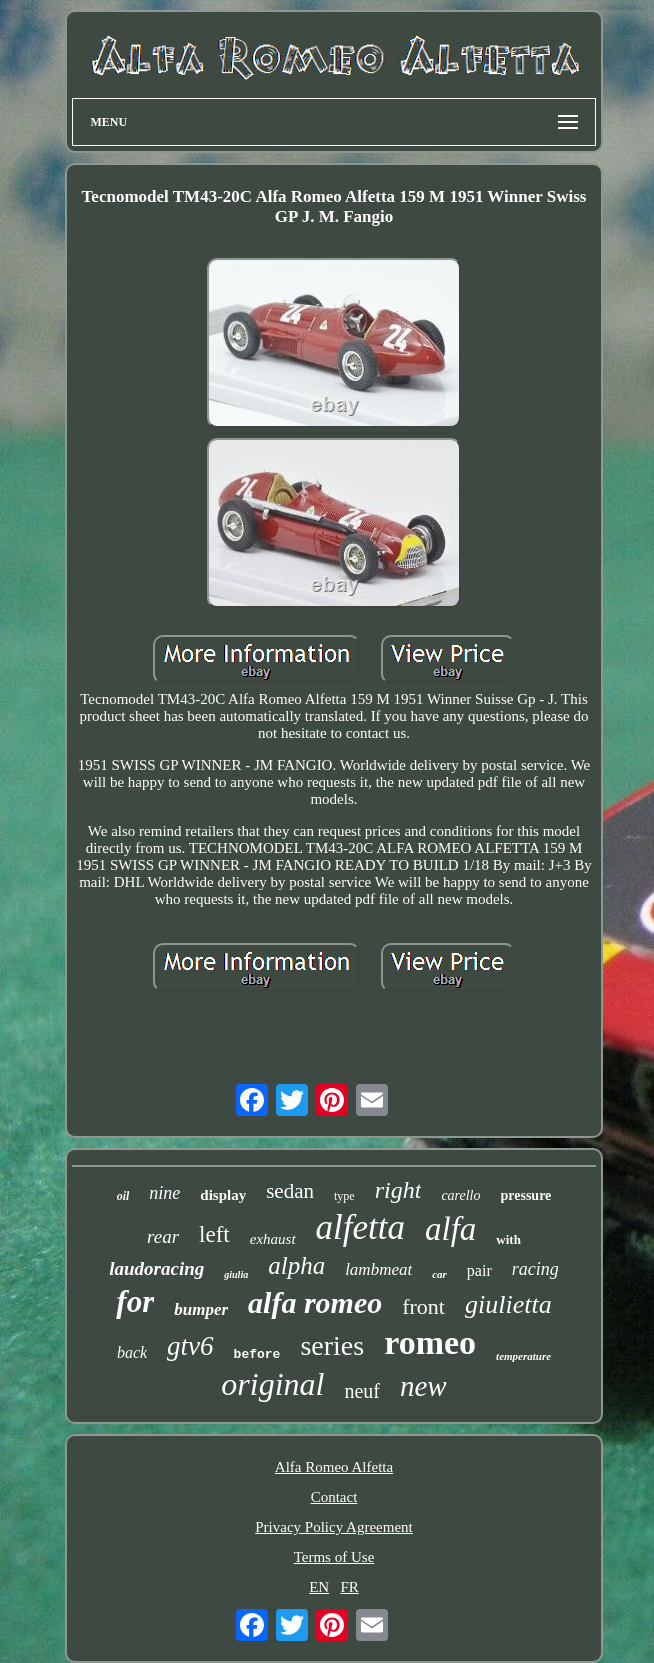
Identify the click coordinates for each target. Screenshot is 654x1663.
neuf (362, 1391)
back (132, 1352)
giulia (236, 1274)
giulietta (508, 1304)
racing (535, 1269)
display (223, 1195)
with (508, 1239)
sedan (290, 1191)
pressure (526, 1195)
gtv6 (190, 1346)
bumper (201, 1309)
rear (163, 1236)
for (135, 1301)
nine (164, 1193)
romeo (430, 1342)
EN (319, 1587)
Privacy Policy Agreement (333, 1527)
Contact (334, 1497)
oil (123, 1196)
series (332, 1345)
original (272, 1384)
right (398, 1190)
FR (349, 1587)
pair (479, 1270)
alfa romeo (315, 1302)
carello (460, 1195)
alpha (296, 1265)
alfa (450, 1229)
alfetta (360, 1227)
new (423, 1386)
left (214, 1234)
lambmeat (378, 1269)
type (344, 1196)
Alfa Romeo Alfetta (334, 1467)
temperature (523, 1356)
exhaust (273, 1239)
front (423, 1306)
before (257, 1354)
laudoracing (156, 1268)
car (439, 1274)
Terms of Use (334, 1557)
